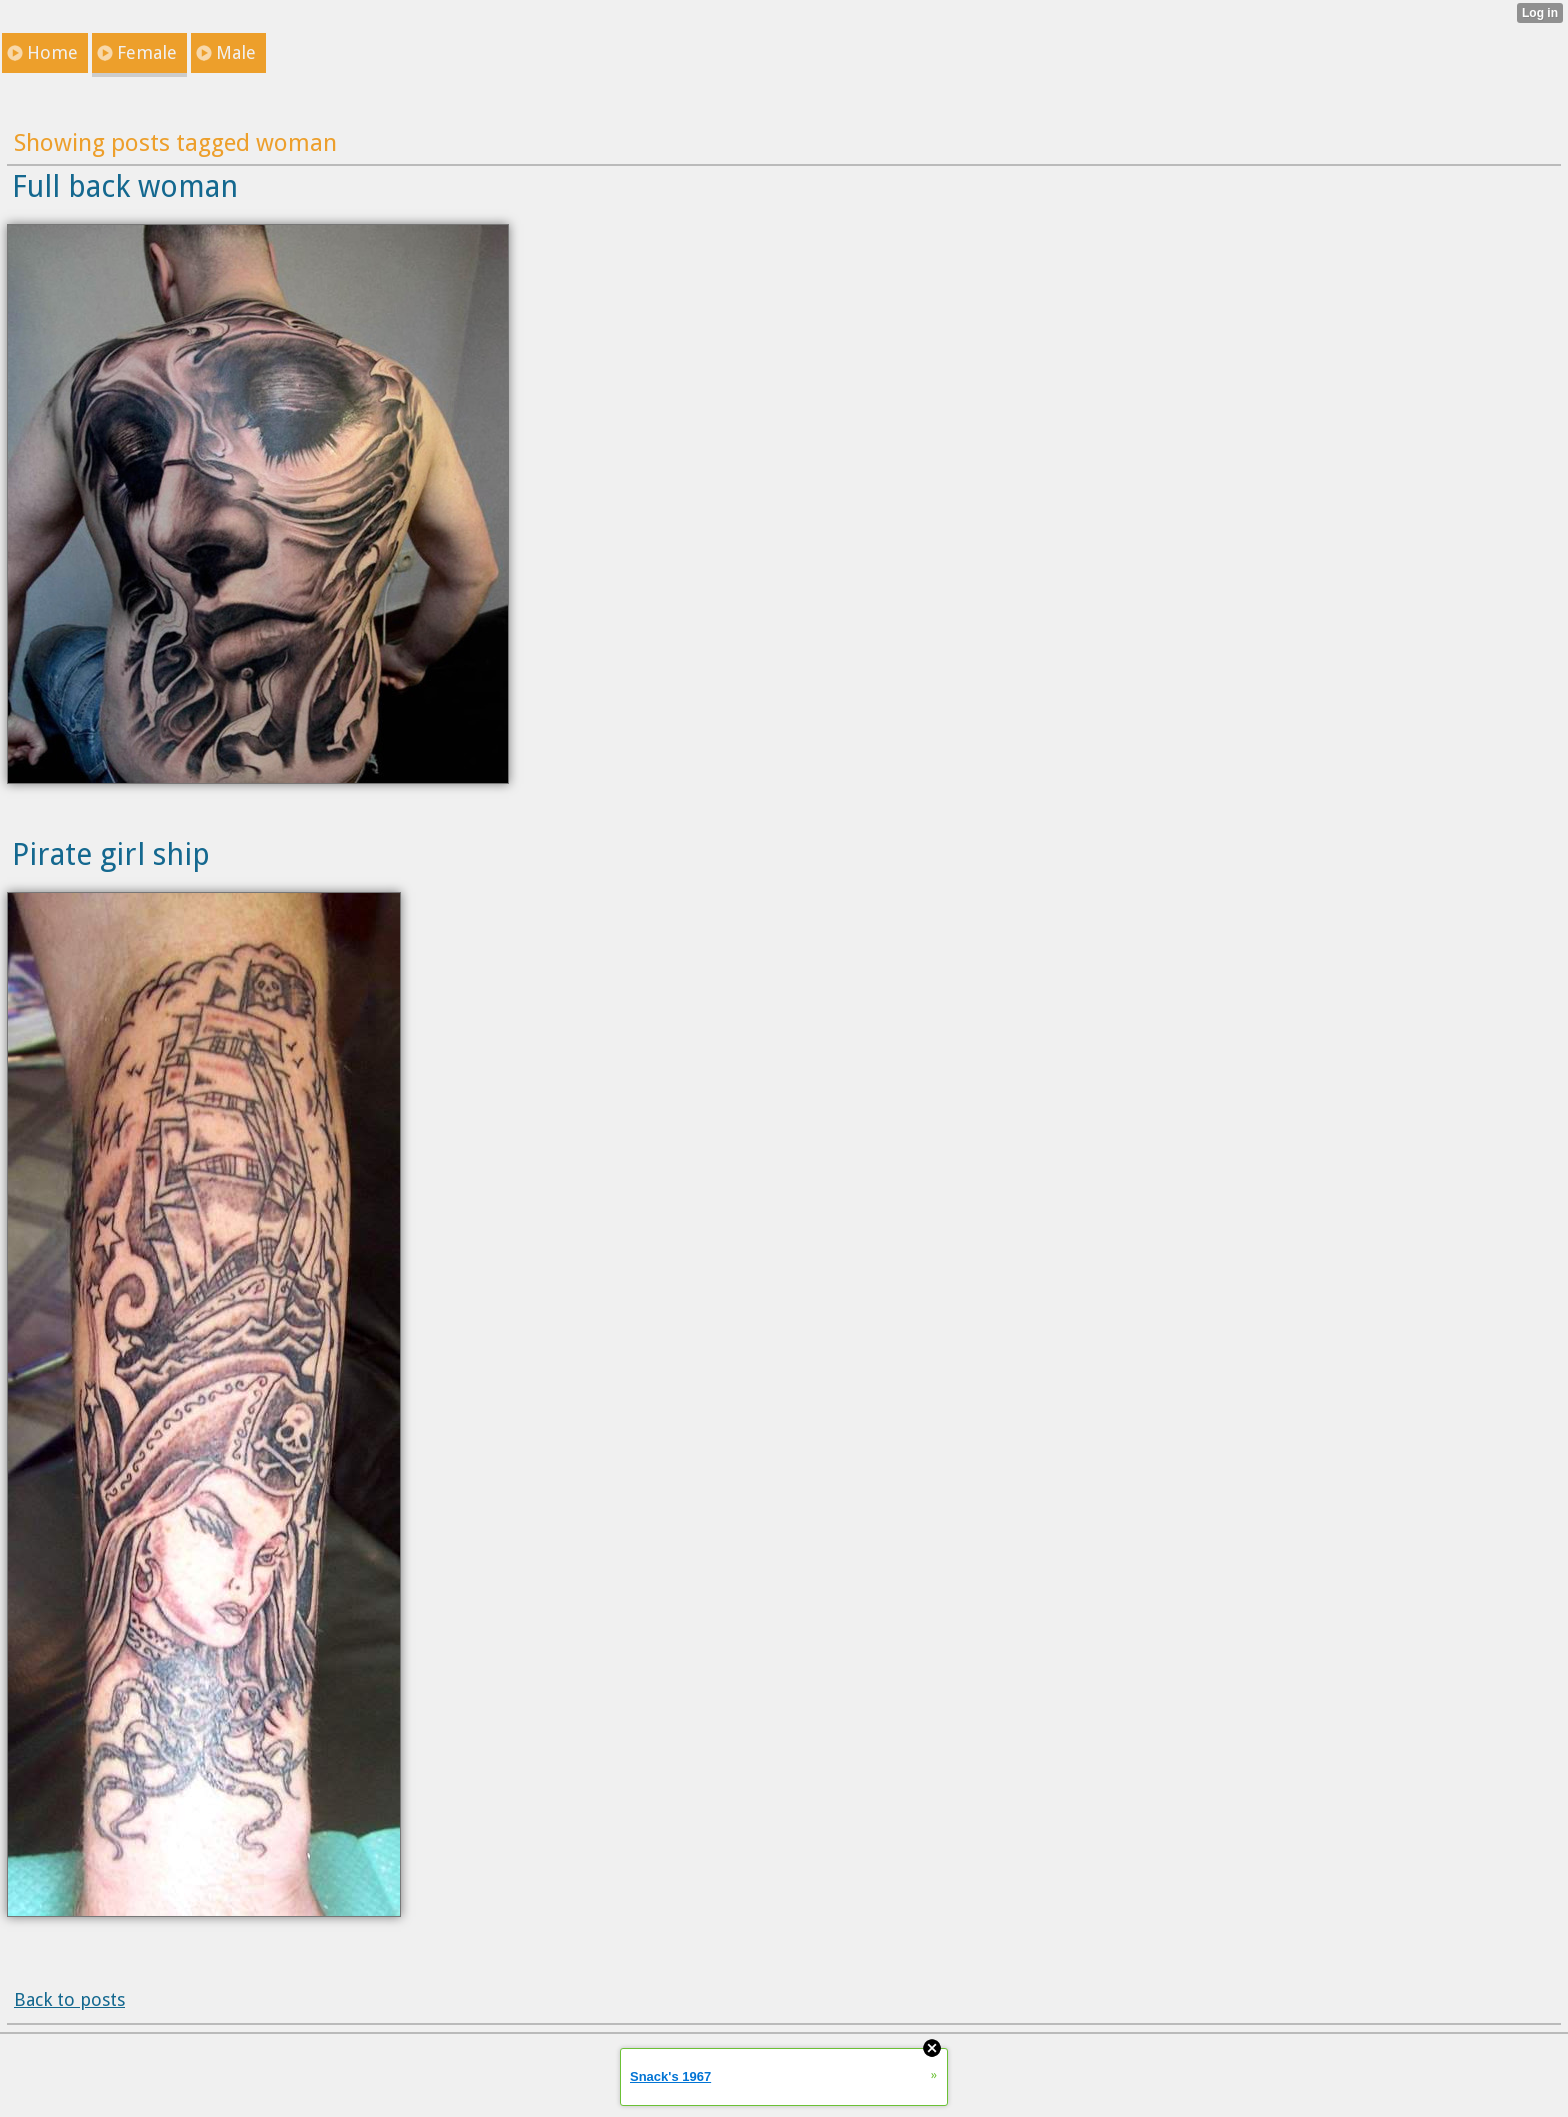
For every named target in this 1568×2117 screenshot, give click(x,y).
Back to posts (69, 1999)
